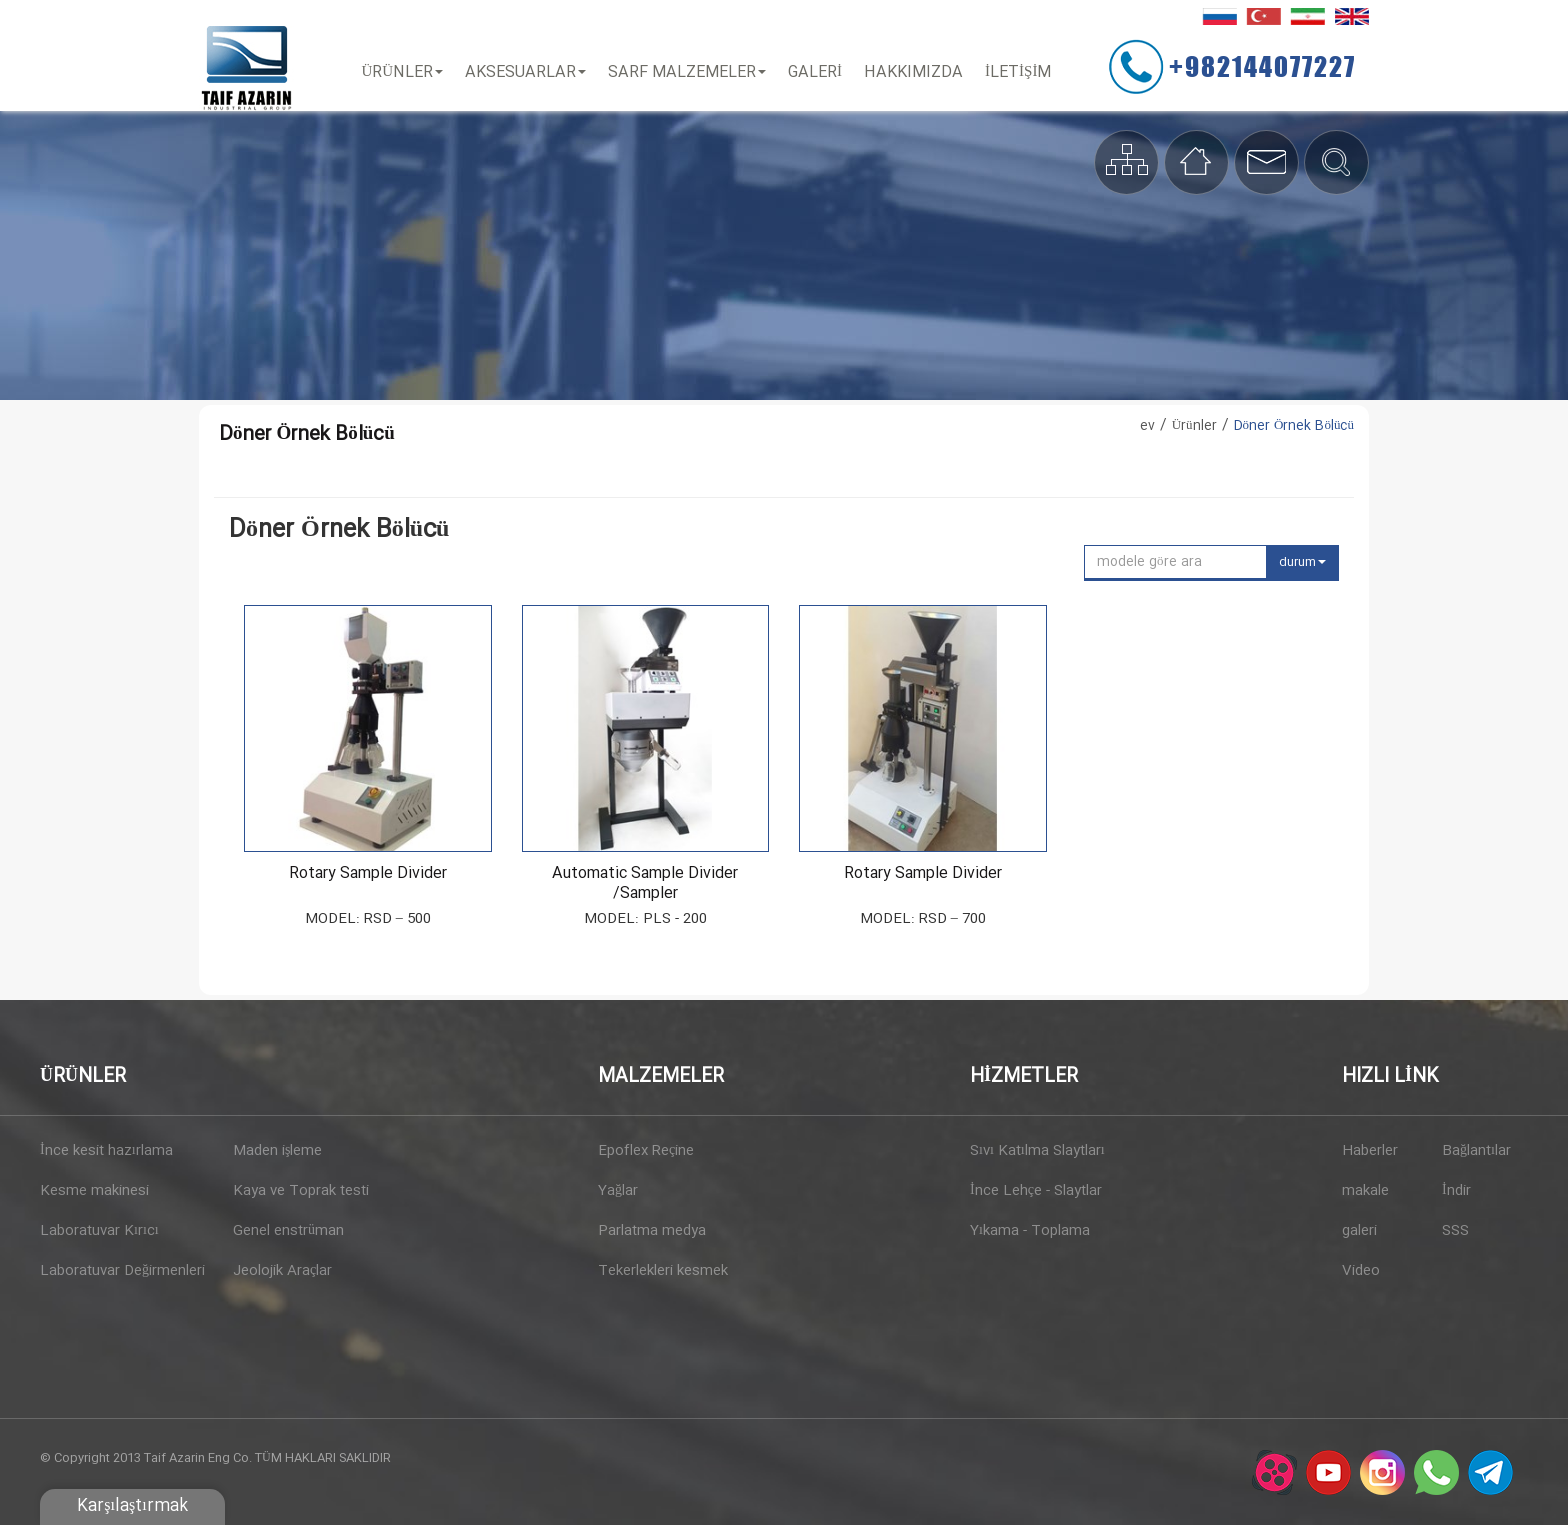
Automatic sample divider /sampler (645, 884)
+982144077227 (1275, 66)
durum (1302, 562)
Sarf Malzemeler (694, 72)
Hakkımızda (920, 72)
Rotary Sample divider (368, 874)
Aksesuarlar (532, 72)
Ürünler (409, 72)
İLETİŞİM (1025, 72)
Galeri (822, 72)
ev (1147, 426)
